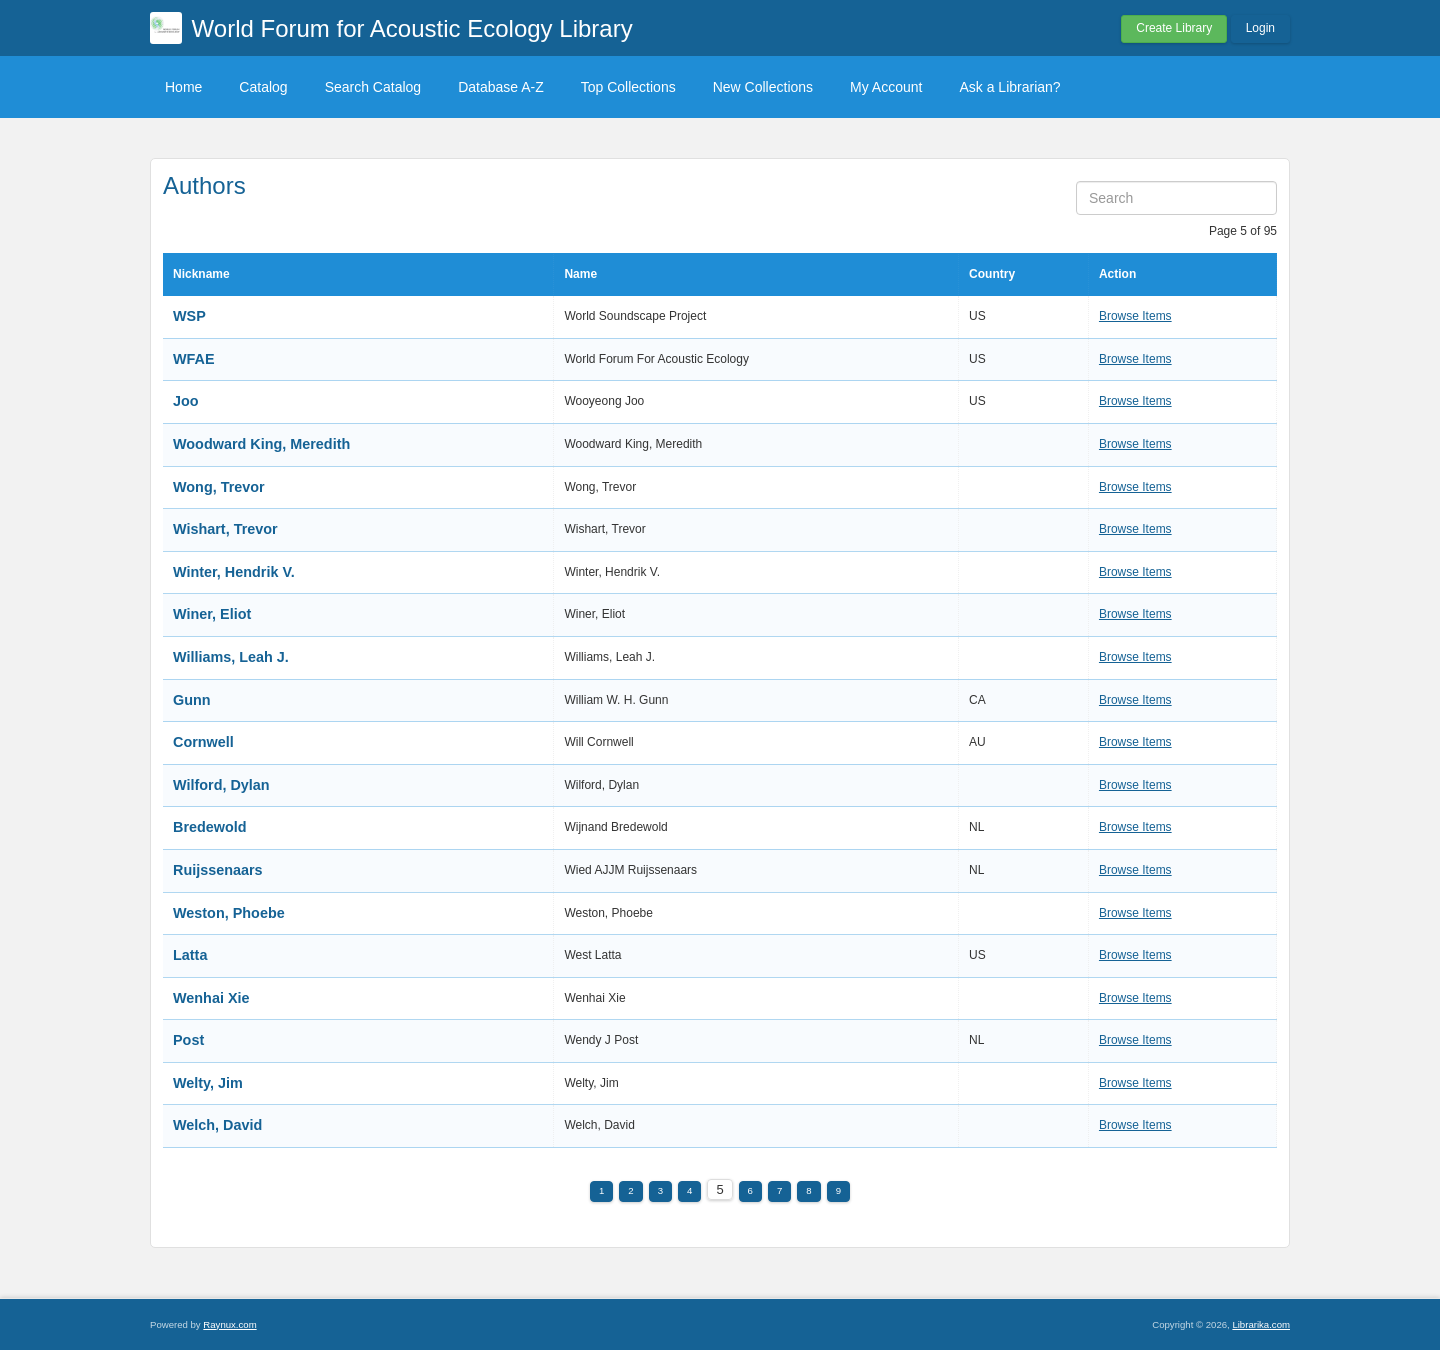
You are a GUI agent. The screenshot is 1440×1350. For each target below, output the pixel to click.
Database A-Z (501, 87)
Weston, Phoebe (229, 913)
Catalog (263, 87)
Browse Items (1135, 316)
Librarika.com (1261, 1324)
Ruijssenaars (218, 870)
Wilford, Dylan (221, 785)
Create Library (1174, 28)
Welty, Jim (208, 1083)
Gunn (192, 700)
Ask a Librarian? (1009, 87)
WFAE (194, 359)
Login (1260, 28)
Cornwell (203, 742)
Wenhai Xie (211, 998)
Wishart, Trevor (225, 529)
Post (188, 1040)
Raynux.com (229, 1324)
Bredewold (210, 827)
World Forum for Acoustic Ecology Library (412, 28)
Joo (186, 401)
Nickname (201, 274)
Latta (190, 955)
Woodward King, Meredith (261, 444)
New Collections (763, 87)
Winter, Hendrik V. (234, 572)
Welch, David (217, 1125)
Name (580, 274)
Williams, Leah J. (231, 657)
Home (183, 87)
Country (992, 274)
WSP (189, 316)
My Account (886, 87)
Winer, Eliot (212, 614)
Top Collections (628, 87)
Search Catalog (373, 87)
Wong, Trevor (219, 487)
